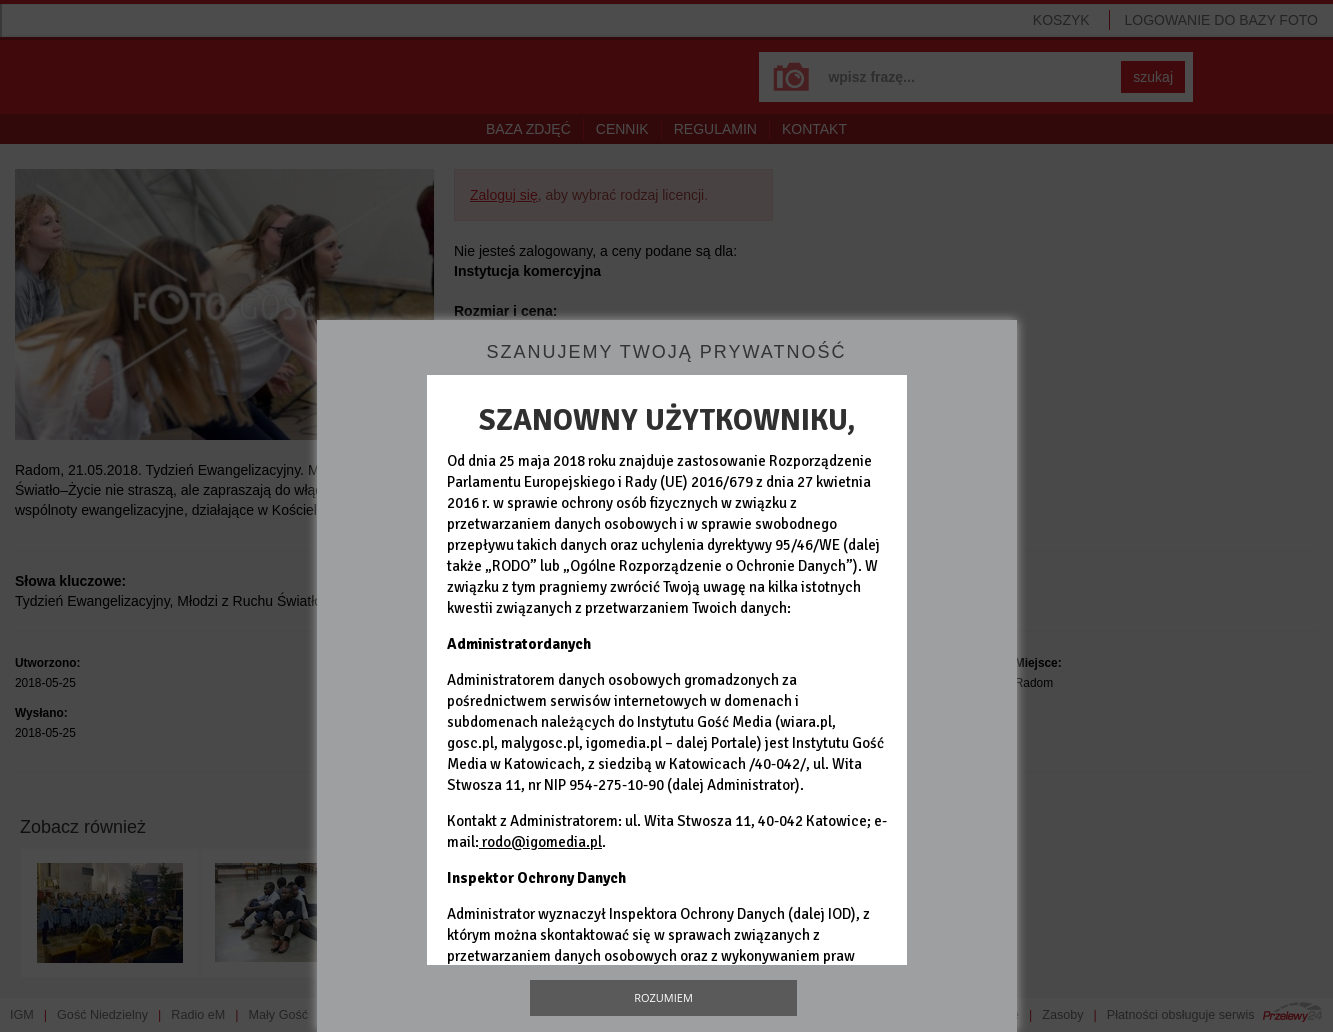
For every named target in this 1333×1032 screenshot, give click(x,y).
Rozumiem (663, 997)
